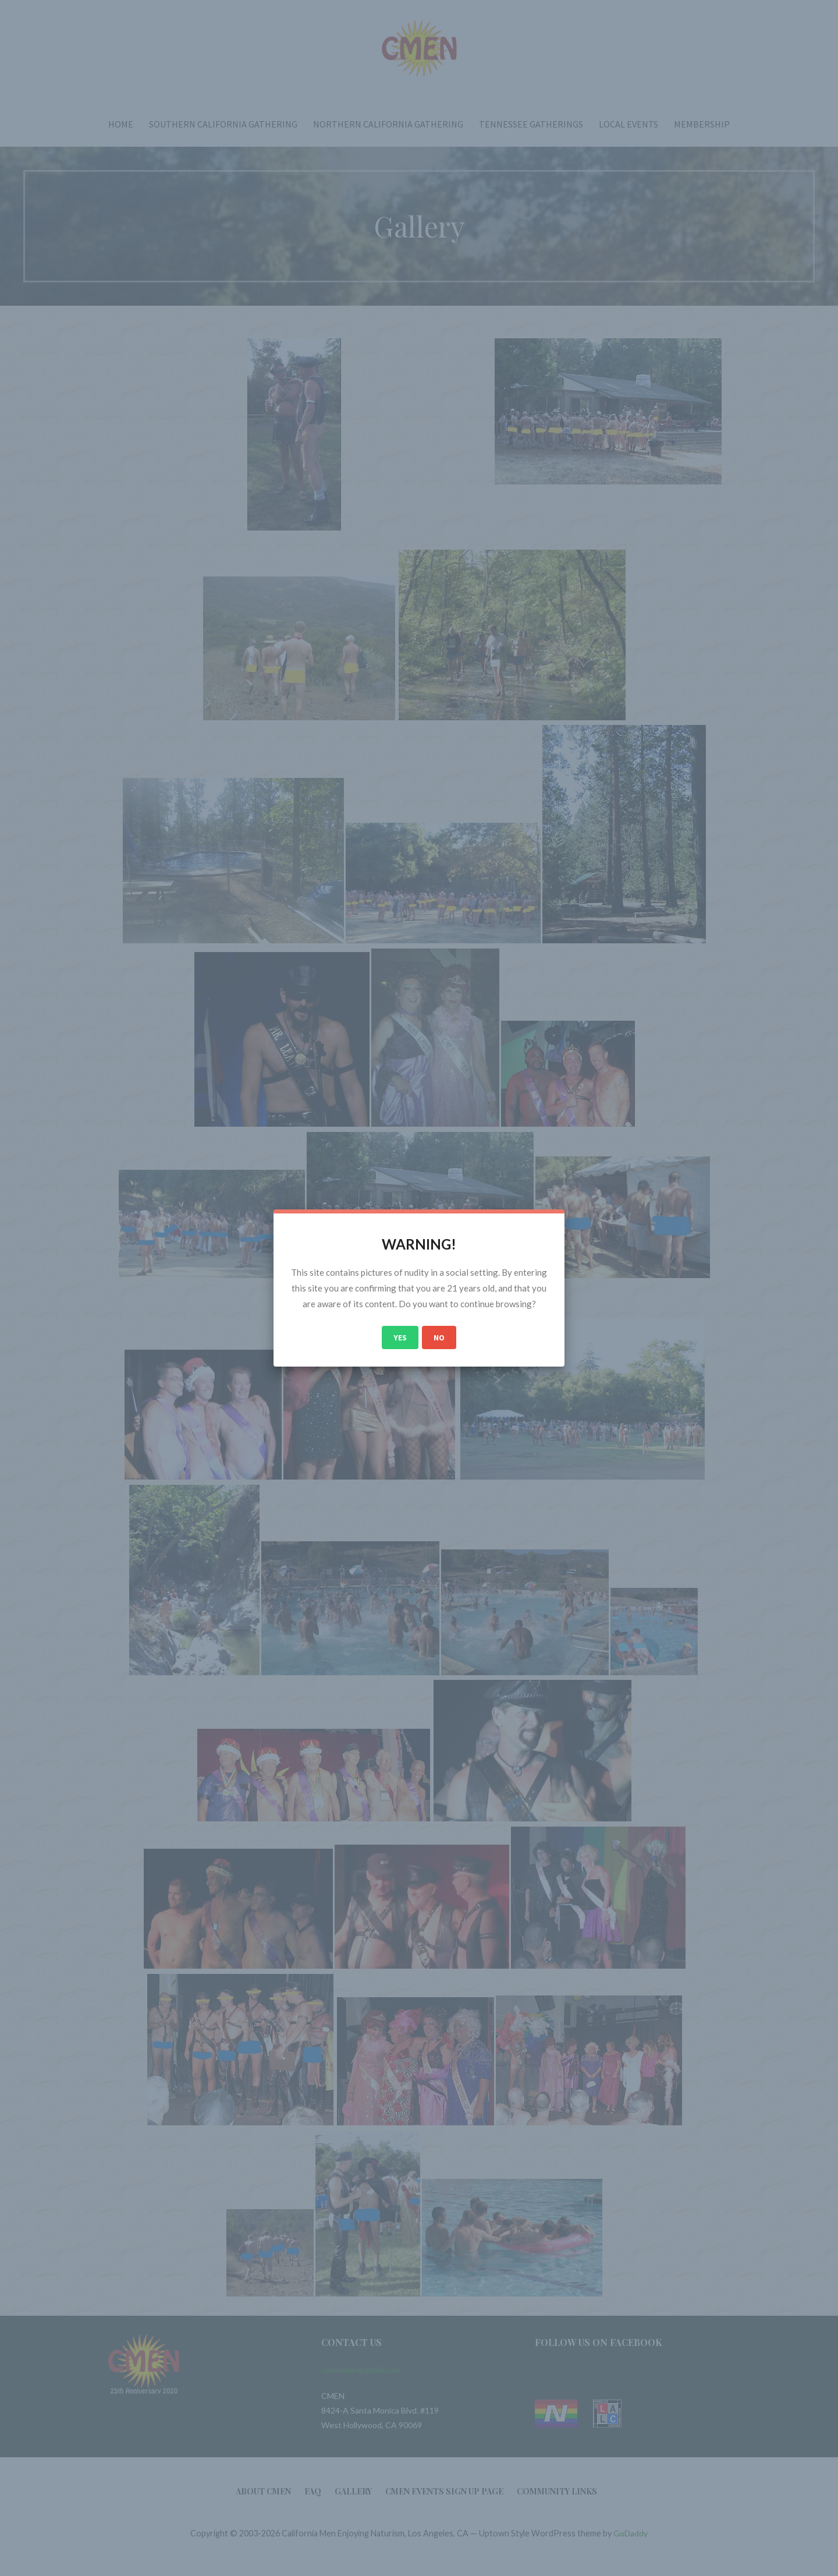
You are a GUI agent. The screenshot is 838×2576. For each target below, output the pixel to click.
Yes (400, 1337)
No (439, 1337)
